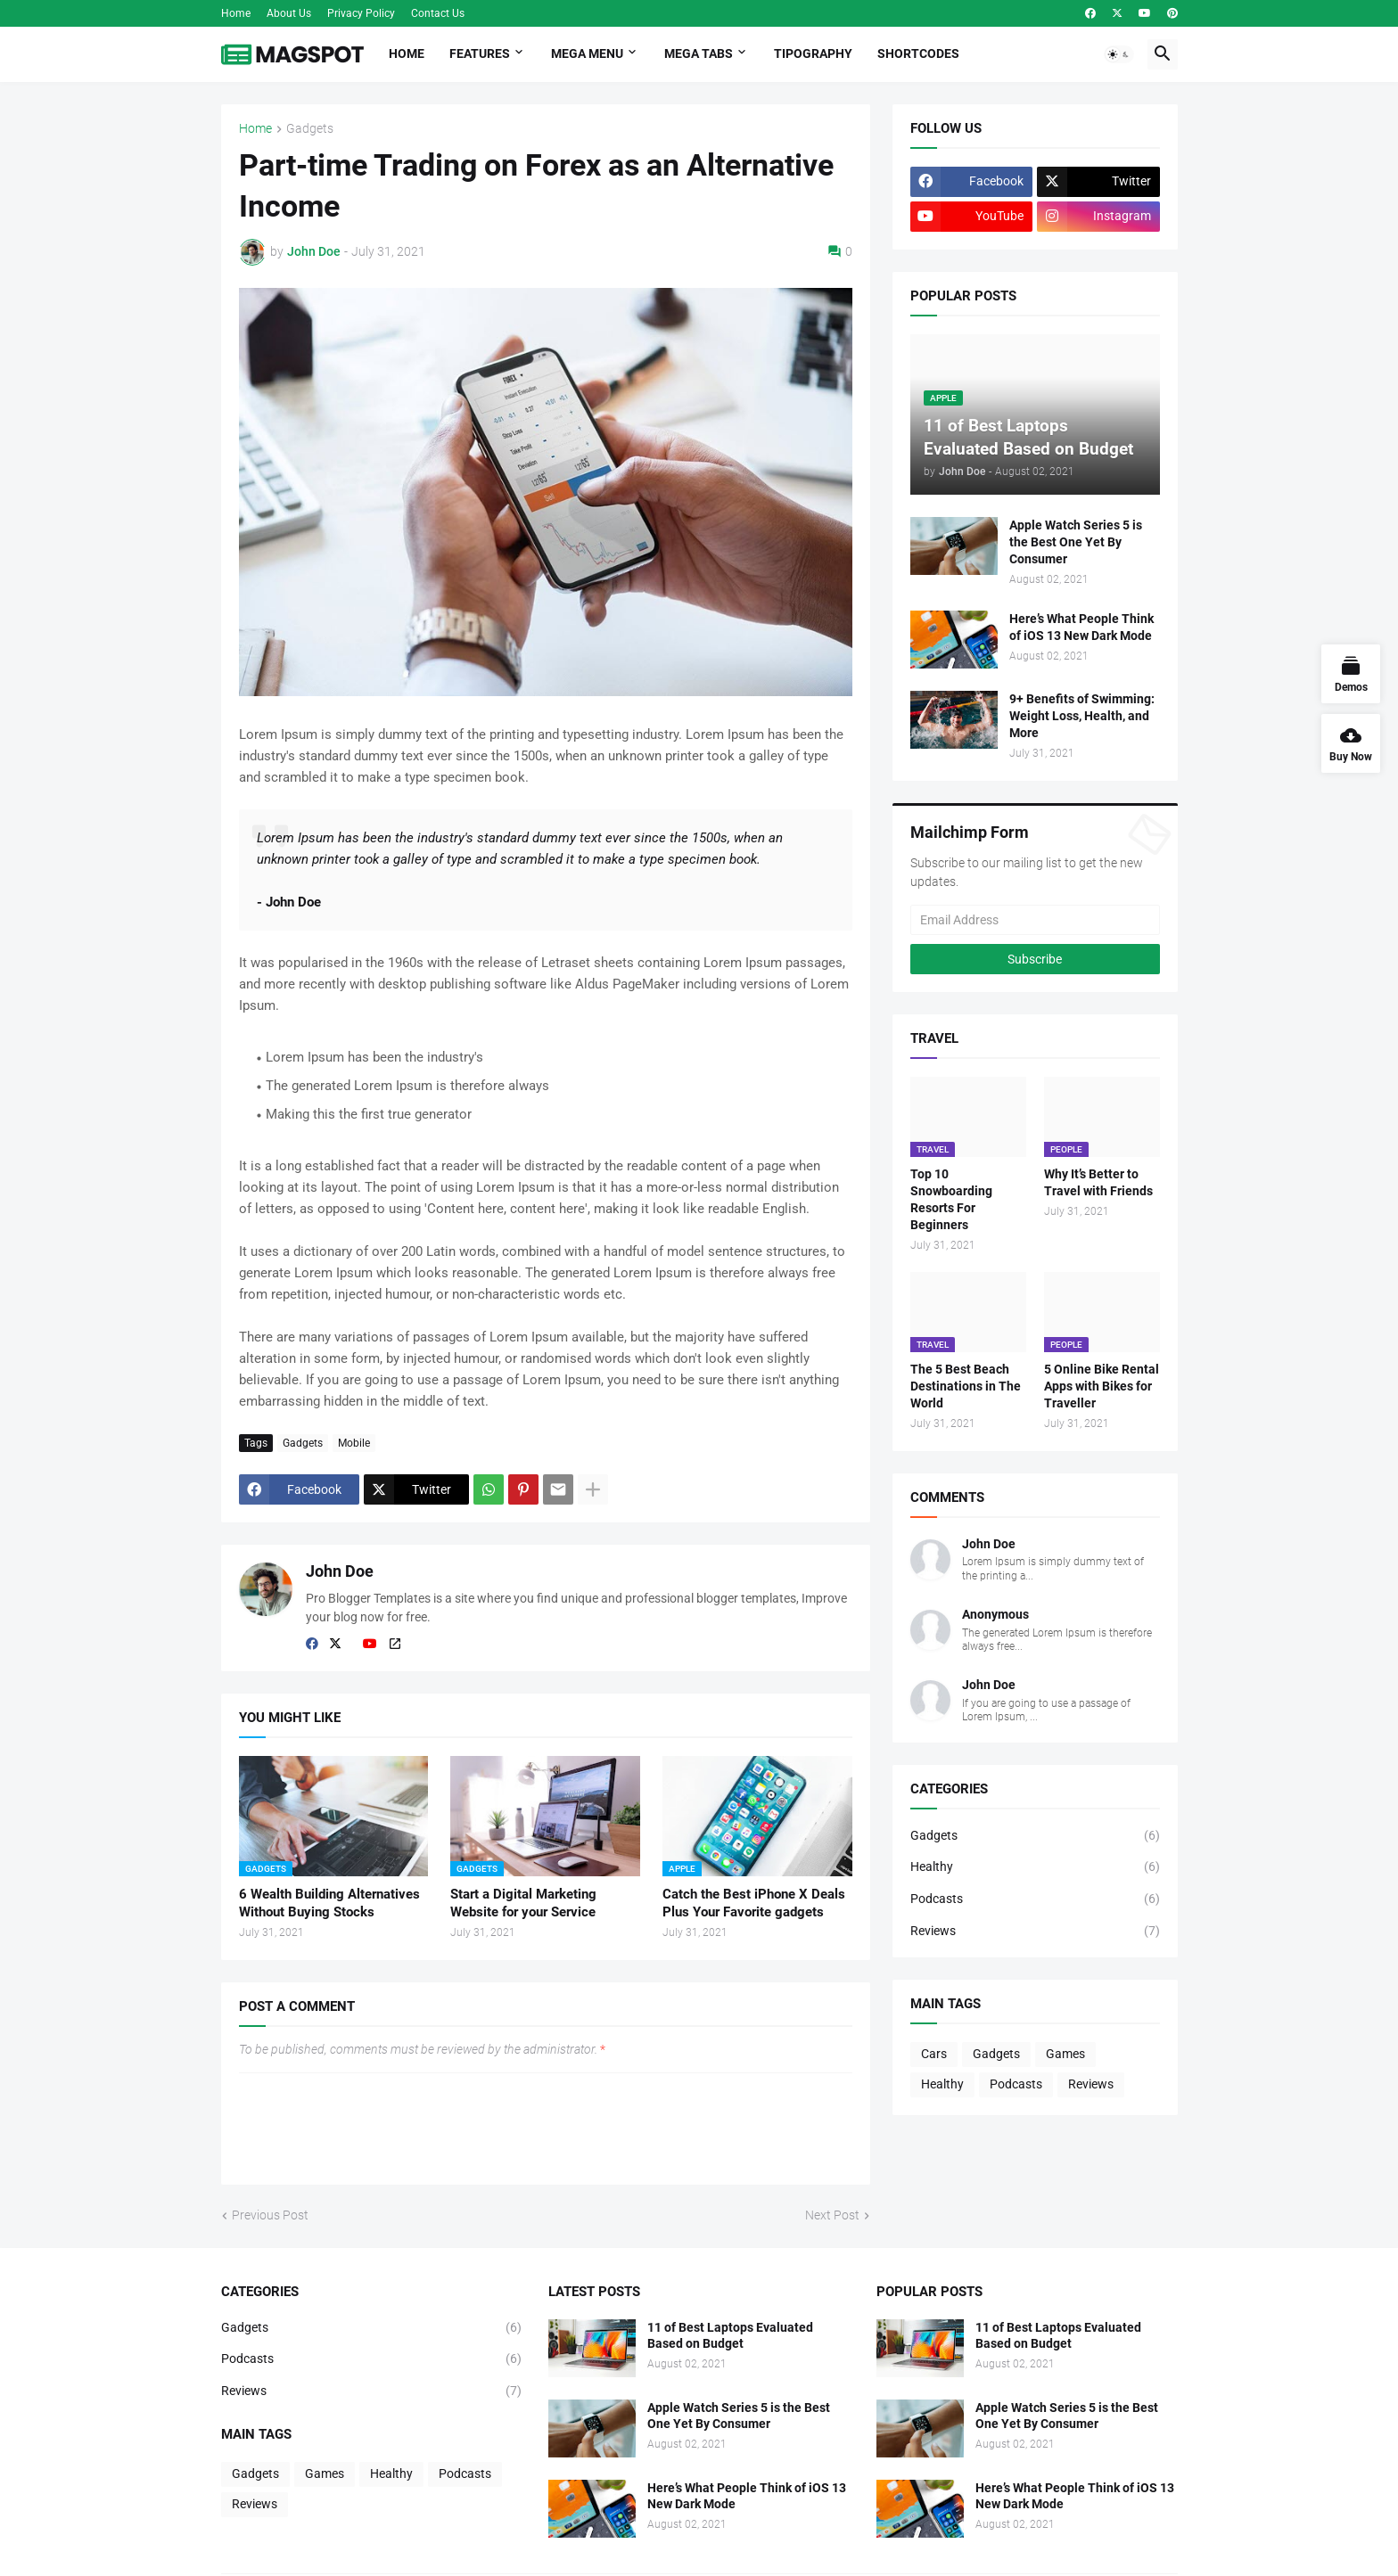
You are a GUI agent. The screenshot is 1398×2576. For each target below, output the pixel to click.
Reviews (1035, 1931)
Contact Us (438, 13)
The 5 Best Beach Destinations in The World (965, 1386)
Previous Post (270, 2215)
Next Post (832, 2215)
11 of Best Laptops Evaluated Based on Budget (730, 2335)
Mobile (354, 1443)
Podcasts (1035, 1899)
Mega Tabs (698, 53)
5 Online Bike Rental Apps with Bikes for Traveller (1101, 1386)
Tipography (813, 53)
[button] (1119, 54)
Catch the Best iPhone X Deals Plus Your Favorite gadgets (753, 1903)
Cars (934, 2054)
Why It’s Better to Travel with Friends (1098, 1182)
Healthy (1035, 1867)
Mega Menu (587, 53)
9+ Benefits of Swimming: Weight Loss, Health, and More (1082, 716)
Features (479, 53)
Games (1065, 2054)
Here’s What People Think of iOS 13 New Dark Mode (1081, 627)
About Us (289, 13)
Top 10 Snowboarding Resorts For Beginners (951, 1199)
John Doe (340, 1571)
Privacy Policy (361, 13)
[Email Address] (1035, 920)
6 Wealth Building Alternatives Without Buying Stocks (329, 1903)
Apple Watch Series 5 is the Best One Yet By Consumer (1075, 542)
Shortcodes (918, 53)
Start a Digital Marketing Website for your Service (523, 1903)
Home (236, 13)
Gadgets (309, 128)
